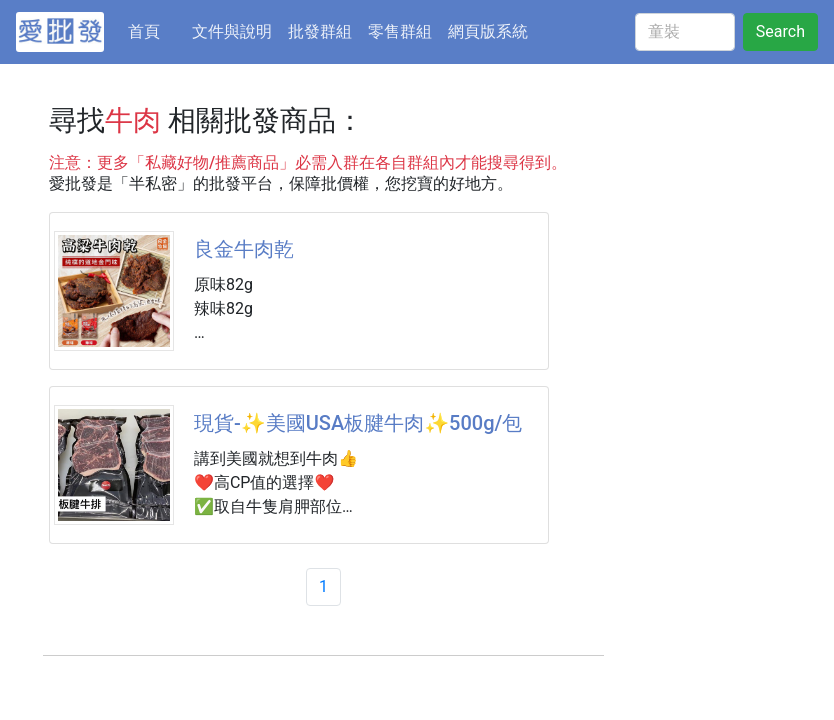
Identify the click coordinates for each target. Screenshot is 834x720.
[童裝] (685, 32)
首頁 (156, 30)
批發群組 (320, 31)
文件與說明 (232, 31)
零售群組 (400, 31)
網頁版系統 (488, 31)
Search (780, 31)
